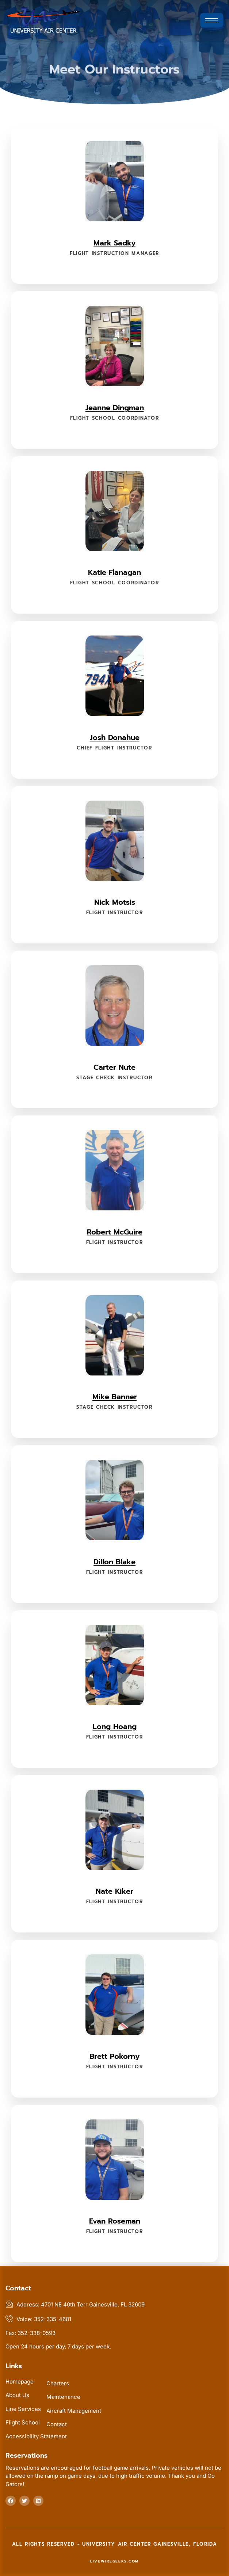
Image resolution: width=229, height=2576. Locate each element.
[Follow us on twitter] (24, 2501)
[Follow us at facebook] (10, 2501)
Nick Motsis (114, 902)
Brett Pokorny (114, 2056)
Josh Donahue (115, 737)
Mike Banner (114, 1396)
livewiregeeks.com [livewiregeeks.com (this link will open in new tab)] (114, 2561)
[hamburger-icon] (212, 20)
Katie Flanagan (114, 572)
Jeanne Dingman (114, 407)
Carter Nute (114, 1067)
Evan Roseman (114, 2221)
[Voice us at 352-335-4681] (114, 2319)
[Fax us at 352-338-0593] (114, 2333)
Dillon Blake (114, 1561)
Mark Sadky (114, 242)
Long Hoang (115, 1726)
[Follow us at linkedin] (38, 2501)
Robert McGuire (114, 1231)
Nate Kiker (114, 1891)
